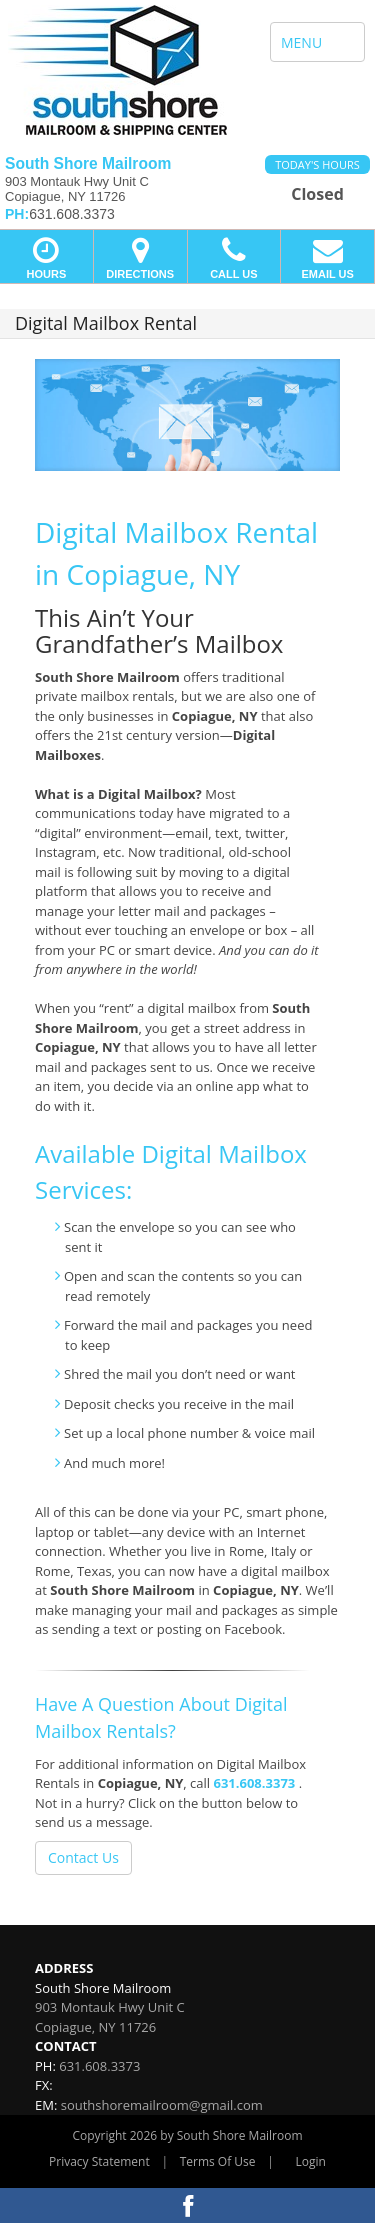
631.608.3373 (255, 1783)
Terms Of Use (218, 2161)
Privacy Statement (99, 2161)
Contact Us (83, 1857)
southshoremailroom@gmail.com (162, 2105)
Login (311, 2161)
